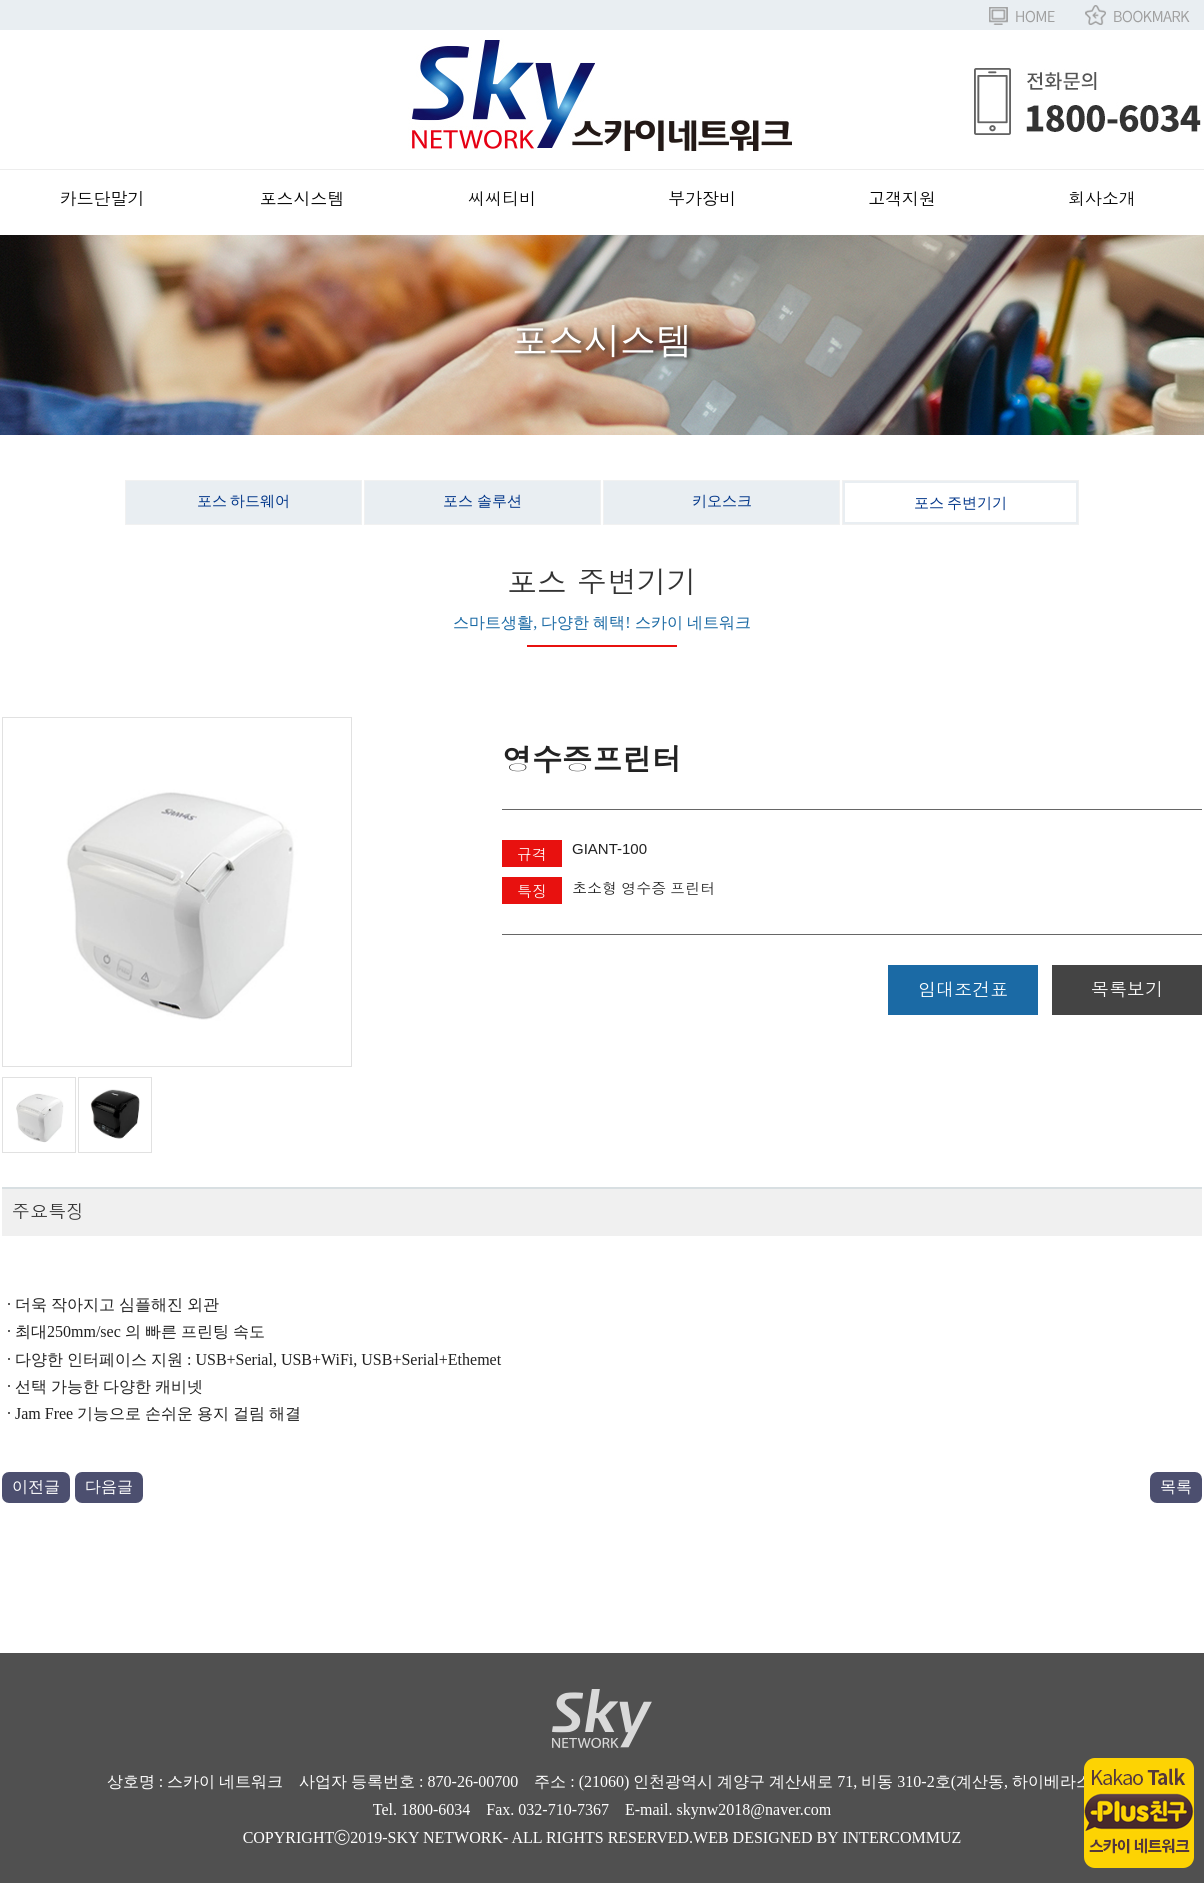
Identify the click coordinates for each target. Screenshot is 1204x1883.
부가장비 (702, 199)
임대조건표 (963, 990)
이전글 (36, 1486)
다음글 (109, 1486)
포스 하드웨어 (244, 501)
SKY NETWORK (445, 1837)
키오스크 (722, 501)
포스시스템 (302, 199)
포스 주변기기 (961, 503)
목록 (1176, 1486)
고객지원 (902, 199)
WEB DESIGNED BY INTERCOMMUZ (827, 1837)
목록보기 (1127, 990)
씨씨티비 (502, 199)
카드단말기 (102, 199)
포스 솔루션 (482, 501)
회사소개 (1102, 199)
